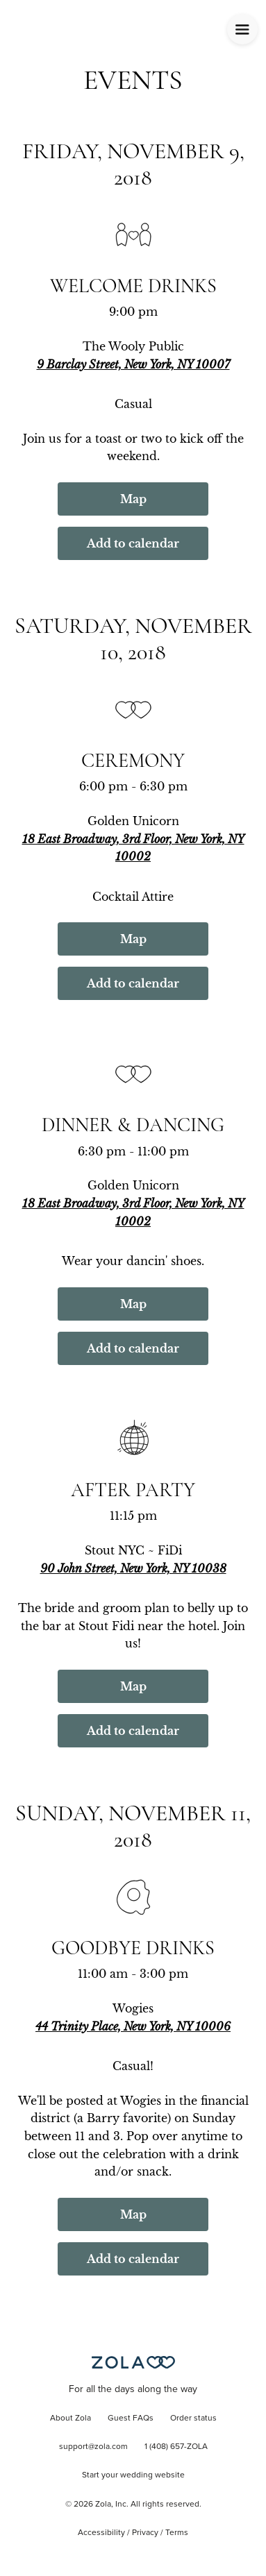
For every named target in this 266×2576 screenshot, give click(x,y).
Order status (193, 2418)
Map (133, 499)
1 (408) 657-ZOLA (176, 2447)
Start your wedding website (133, 2475)
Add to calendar (133, 543)
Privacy (145, 2533)
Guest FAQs (130, 2418)
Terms (176, 2533)
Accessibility (101, 2533)
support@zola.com (93, 2447)
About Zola (70, 2418)
